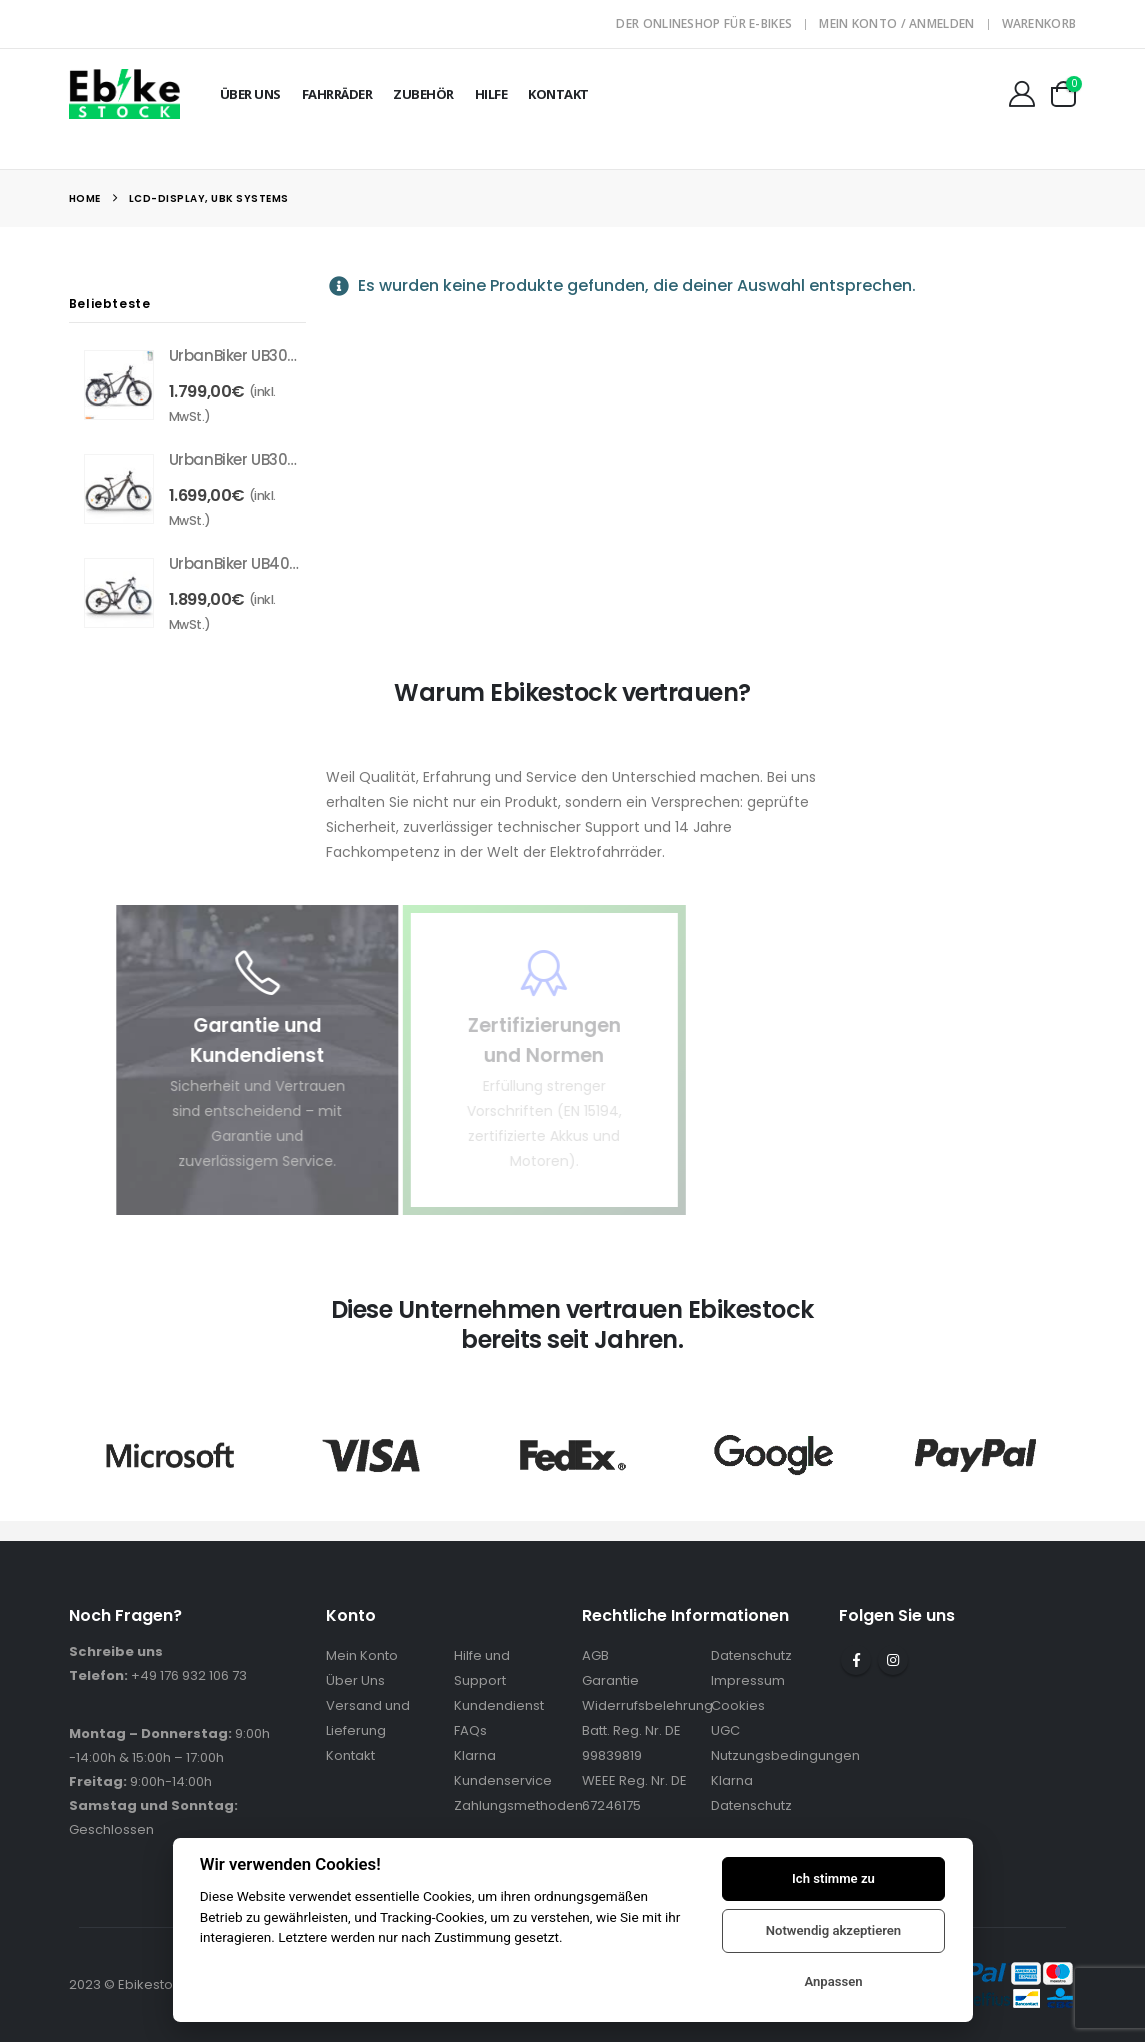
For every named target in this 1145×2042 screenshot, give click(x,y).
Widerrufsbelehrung (647, 1705)
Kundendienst (499, 1705)
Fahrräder (337, 94)
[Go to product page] (119, 385)
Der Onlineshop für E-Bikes (704, 23)
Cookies (738, 1705)
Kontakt (558, 94)
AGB (595, 1655)
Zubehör (423, 94)
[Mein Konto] (1021, 94)
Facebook (856, 1660)
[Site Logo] (124, 93)
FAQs (470, 1730)
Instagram (893, 1660)
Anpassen (833, 1981)
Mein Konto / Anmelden (896, 23)
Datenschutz (751, 1655)
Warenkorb (1039, 23)
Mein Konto (362, 1655)
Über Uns (250, 94)
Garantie (610, 1680)
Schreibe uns (116, 1651)
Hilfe (491, 94)
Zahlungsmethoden (518, 1805)
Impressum (748, 1680)
